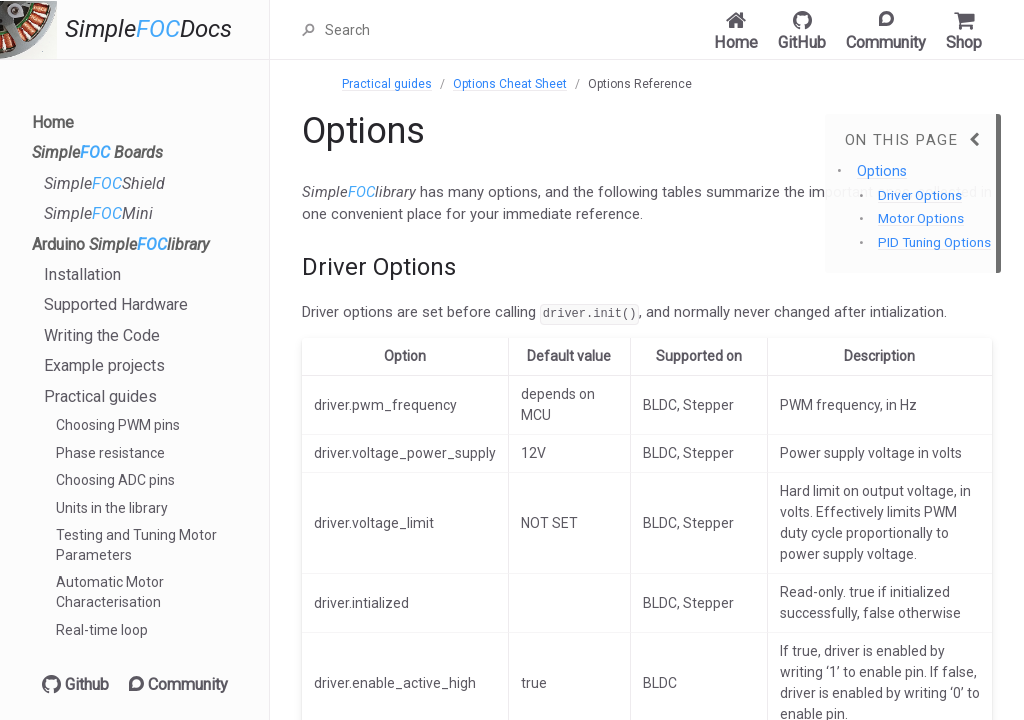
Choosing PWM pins (118, 425)
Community (178, 684)
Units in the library (112, 508)
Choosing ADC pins (115, 480)
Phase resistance (110, 453)
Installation (82, 274)
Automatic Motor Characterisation (110, 592)
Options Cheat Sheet (510, 84)
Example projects (104, 365)
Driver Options (920, 195)
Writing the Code (102, 335)
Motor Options (921, 218)
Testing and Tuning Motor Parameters (136, 545)
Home (53, 122)
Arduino (120, 244)
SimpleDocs (148, 29)
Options (882, 171)
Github (75, 684)
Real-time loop (102, 630)
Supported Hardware (116, 304)
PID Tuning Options (934, 242)
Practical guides (100, 396)
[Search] (422, 30)
